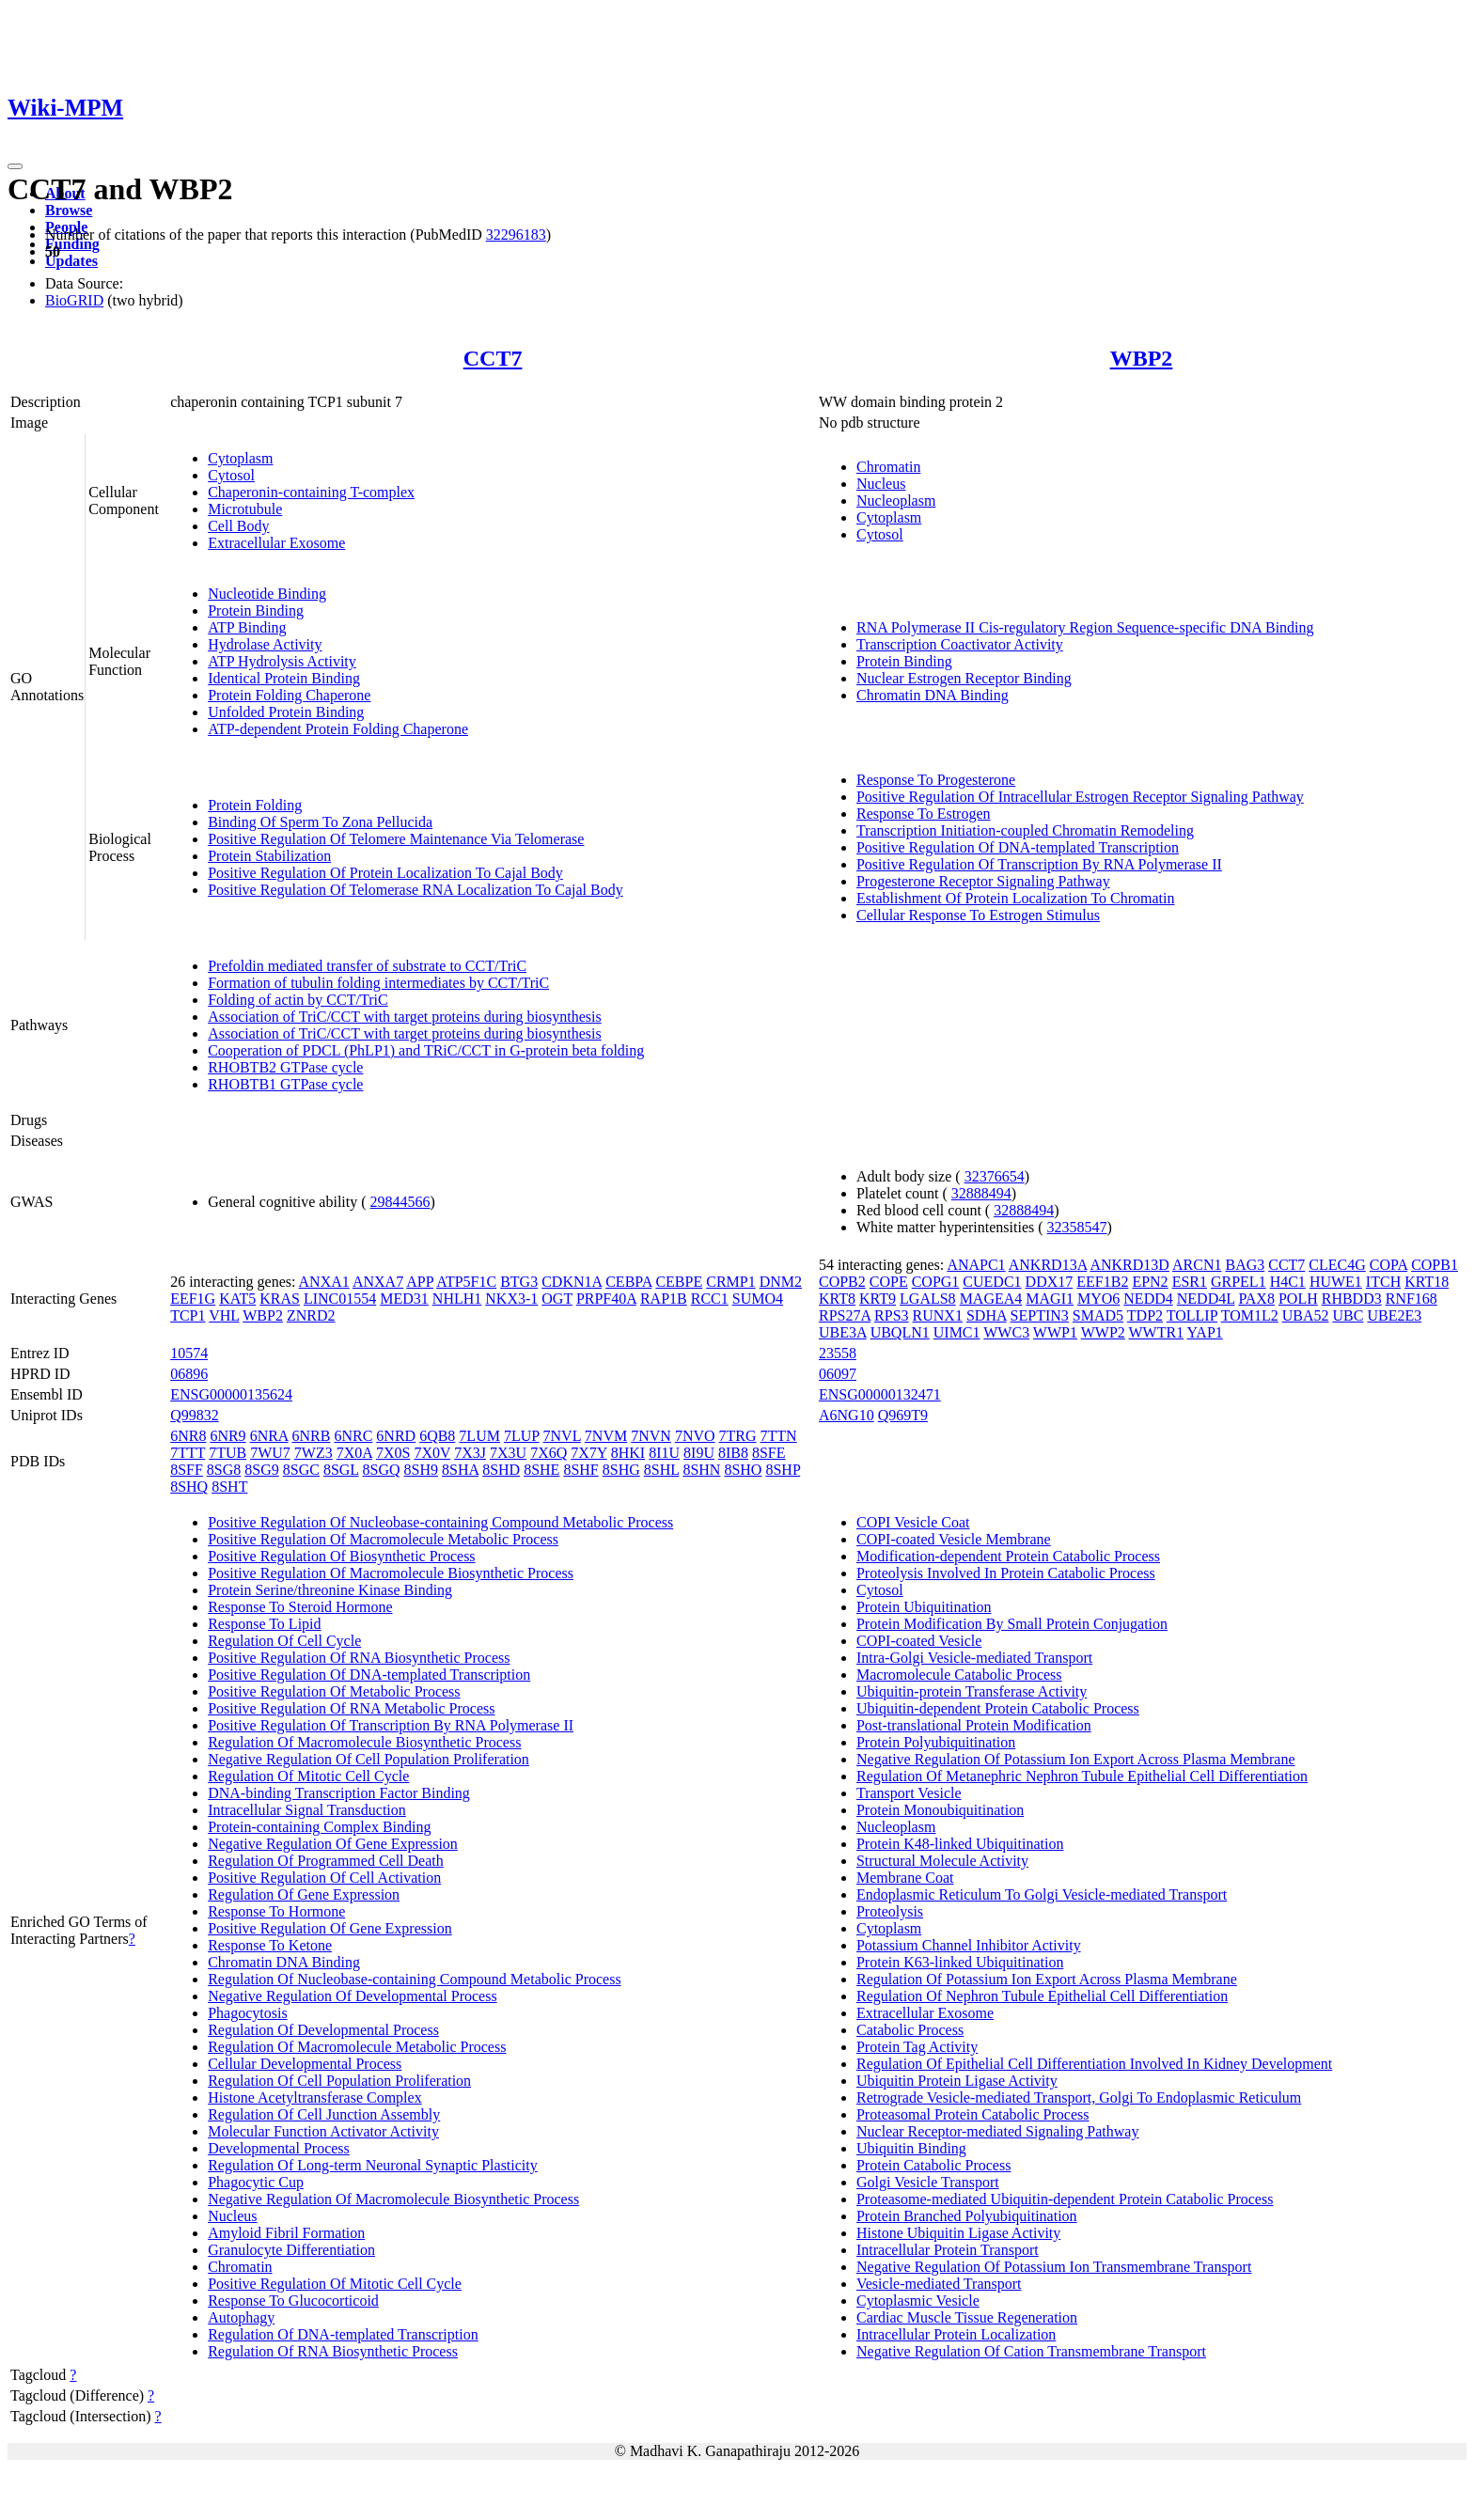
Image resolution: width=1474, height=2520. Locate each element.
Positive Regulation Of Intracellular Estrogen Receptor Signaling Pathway (1080, 797)
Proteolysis (889, 1911)
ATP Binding (247, 627)
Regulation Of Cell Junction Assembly (324, 2114)
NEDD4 (1147, 1299)
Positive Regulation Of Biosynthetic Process (341, 1556)
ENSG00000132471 (880, 1394)
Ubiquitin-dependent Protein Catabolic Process (997, 1708)
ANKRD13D (1129, 1265)
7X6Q (548, 1453)
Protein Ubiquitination (924, 1607)
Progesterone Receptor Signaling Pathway (983, 881)
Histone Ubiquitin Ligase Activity (958, 2233)
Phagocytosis (247, 2013)
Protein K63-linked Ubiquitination (959, 1962)
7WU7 (270, 1453)
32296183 (516, 235)
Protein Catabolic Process (933, 2165)
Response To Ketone (270, 1945)
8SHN (701, 1470)
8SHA (460, 1470)
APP (419, 1282)
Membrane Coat (905, 1878)
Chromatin (888, 467)
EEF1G (192, 1299)
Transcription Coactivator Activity (959, 644)
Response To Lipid (264, 1624)
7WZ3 (313, 1453)
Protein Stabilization (269, 856)
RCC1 (710, 1299)
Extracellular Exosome (276, 543)
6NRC (353, 1436)
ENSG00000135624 (231, 1394)
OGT (556, 1299)
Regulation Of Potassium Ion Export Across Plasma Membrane (1046, 1979)
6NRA (269, 1436)
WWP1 (1055, 1332)
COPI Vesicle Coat (913, 1522)
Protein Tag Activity (917, 2047)
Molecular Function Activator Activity (323, 2131)
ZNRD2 (311, 1315)
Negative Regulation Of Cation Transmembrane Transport (1031, 2351)
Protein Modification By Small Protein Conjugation (1012, 1624)
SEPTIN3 (1040, 1315)
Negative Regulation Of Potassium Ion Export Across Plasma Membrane (1075, 1759)
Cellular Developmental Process (304, 2064)
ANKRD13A (1048, 1265)
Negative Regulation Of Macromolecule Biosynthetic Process (393, 2199)
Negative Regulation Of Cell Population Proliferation (368, 1759)
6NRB (311, 1436)
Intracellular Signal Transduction (307, 1810)
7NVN (651, 1436)
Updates (71, 261)
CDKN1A (571, 1282)
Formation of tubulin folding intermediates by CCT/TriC (378, 983)
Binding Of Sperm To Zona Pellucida (320, 822)
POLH (1298, 1299)
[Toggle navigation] (15, 166)
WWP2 (1103, 1332)
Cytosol (231, 475)
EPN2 (1150, 1282)
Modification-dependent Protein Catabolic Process (1008, 1556)
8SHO (742, 1470)
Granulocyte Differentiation (291, 2250)
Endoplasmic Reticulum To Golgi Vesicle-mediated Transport (1041, 1894)
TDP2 (1145, 1315)
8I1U (664, 1453)
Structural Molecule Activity (942, 1861)
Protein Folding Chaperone (289, 695)
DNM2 (781, 1282)
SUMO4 (757, 1299)
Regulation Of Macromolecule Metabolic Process (357, 2047)
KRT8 (837, 1299)
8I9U (698, 1453)
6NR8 (188, 1436)
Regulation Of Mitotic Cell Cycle (308, 1776)
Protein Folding (255, 805)
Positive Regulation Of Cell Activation (324, 1878)
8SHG (621, 1470)
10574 (189, 1353)
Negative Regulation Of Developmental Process (352, 1996)
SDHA (986, 1315)
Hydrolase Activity (264, 644)
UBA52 (1305, 1315)
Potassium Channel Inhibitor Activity (968, 1945)
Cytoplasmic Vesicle (918, 2301)
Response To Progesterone (935, 780)
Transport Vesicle (909, 1793)
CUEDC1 (992, 1282)
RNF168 (1411, 1299)
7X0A (354, 1453)
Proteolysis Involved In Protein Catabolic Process (1005, 1573)
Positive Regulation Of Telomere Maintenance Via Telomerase (396, 839)
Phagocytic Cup (256, 2182)
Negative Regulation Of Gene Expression (333, 1844)
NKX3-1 (511, 1299)
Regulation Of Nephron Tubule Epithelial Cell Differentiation (1042, 1996)
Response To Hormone (276, 1911)
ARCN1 (1196, 1265)
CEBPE (678, 1282)
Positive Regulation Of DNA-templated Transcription (1017, 847)
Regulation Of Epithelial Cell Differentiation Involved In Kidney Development (1094, 2064)
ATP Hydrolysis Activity (282, 661)
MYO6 (1098, 1299)
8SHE (541, 1470)
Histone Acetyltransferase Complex (315, 2097)
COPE (889, 1282)
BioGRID (74, 300)
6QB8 (437, 1436)
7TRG (738, 1436)
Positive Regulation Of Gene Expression (330, 1928)
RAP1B (663, 1299)
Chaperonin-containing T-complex (311, 492)
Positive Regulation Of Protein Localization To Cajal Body (385, 873)
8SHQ (189, 1487)
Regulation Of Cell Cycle (284, 1641)
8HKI (628, 1453)
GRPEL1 (1238, 1282)
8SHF (580, 1470)
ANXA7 (378, 1282)
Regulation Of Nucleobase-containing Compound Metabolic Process (414, 1979)
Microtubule (245, 509)
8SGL (341, 1470)
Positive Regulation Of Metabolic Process (334, 1691)
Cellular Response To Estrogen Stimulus (978, 915)
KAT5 (237, 1299)
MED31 (404, 1299)
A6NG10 (846, 1415)
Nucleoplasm (895, 501)
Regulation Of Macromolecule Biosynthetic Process (364, 1742)
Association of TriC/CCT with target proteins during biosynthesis (405, 1017)
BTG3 (519, 1282)
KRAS (279, 1299)
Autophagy (241, 2317)
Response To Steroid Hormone (300, 1607)
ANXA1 (324, 1282)
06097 (837, 1374)
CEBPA (628, 1282)
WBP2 (1141, 358)
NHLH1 (456, 1299)
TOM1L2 (1249, 1315)
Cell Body (238, 526)
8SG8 (224, 1470)
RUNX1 (938, 1315)
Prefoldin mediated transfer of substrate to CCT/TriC (367, 966)
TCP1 (187, 1315)
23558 (837, 1353)
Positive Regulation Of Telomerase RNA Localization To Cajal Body (415, 890)
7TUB (227, 1453)
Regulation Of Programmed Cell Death (326, 1861)
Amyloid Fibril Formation (286, 2233)
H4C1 (1288, 1282)
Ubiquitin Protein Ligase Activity (957, 2081)
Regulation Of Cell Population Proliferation (339, 2081)
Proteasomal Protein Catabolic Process (973, 2114)
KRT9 (877, 1299)
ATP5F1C (466, 1282)
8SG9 (261, 1470)
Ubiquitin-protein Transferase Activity (971, 1691)
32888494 (981, 1193)
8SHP (782, 1470)
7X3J (470, 1453)
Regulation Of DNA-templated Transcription (343, 2334)
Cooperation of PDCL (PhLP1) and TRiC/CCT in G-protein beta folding (426, 1050)
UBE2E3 (1394, 1315)
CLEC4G (1337, 1265)
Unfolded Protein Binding (286, 712)
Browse (68, 210)
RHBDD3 (1352, 1299)
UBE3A (843, 1332)
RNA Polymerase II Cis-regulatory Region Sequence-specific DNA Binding (1085, 627)
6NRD (396, 1436)
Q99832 (194, 1415)
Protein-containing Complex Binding (319, 1827)
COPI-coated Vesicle (918, 1641)
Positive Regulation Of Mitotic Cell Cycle (335, 2284)
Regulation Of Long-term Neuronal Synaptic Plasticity (373, 2165)
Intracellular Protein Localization (956, 2334)
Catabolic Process (910, 2030)
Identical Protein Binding (284, 678)
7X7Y (589, 1453)
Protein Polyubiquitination (935, 1742)
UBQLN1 (900, 1332)
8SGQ (381, 1470)
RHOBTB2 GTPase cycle (285, 1067)
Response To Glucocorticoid (293, 2301)
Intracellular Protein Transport (947, 2250)
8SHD (501, 1470)
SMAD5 (1098, 1315)
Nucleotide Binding (267, 594)
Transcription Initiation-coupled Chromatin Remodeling (1025, 830)
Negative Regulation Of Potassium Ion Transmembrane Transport (1053, 2267)
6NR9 (227, 1436)
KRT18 (1426, 1282)
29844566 (400, 1202)
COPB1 (1434, 1265)
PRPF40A (606, 1299)
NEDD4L (1206, 1299)
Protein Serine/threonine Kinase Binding (330, 1590)
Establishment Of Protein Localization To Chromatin (1015, 898)
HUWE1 (1335, 1282)
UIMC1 (956, 1332)
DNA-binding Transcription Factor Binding (339, 1793)
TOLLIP (1192, 1315)
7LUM (479, 1436)
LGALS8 (928, 1299)
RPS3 (891, 1315)
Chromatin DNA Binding (932, 695)
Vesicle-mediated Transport (939, 2284)
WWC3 (1006, 1332)
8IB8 (733, 1453)
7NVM (606, 1436)
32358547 (1077, 1227)
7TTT (187, 1453)
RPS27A (844, 1315)
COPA (1388, 1265)
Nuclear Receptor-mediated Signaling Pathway (997, 2131)
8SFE (769, 1453)
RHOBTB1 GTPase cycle (285, 1084)
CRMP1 (730, 1282)
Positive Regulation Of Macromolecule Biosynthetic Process (390, 1573)
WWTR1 (1156, 1332)
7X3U (508, 1453)
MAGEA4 (991, 1299)
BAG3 (1244, 1265)
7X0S (393, 1453)
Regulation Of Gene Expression (304, 1894)
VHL (224, 1315)
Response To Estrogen (923, 814)
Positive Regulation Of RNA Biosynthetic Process (359, 1658)
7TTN (779, 1436)
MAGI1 (1050, 1299)
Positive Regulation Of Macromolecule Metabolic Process (383, 1539)
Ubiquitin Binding (911, 2148)
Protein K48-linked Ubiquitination (959, 1844)
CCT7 (493, 358)
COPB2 (842, 1282)
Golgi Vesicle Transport (927, 2182)
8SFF (186, 1470)
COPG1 (936, 1282)
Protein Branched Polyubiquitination (966, 2216)
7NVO (695, 1436)
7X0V (432, 1453)
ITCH (1383, 1282)
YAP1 (1205, 1332)
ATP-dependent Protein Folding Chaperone (338, 729)
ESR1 (1189, 1282)
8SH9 (421, 1470)
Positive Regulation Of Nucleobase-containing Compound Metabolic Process (440, 1522)
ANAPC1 (976, 1265)
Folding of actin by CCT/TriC (297, 1000)
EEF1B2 (1102, 1282)
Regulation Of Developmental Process (323, 2030)
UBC (1348, 1315)
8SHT (229, 1487)
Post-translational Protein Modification (973, 1725)
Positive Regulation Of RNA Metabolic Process (351, 1708)
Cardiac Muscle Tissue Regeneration (966, 2317)
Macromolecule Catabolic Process (959, 1675)
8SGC (301, 1470)
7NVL (562, 1436)
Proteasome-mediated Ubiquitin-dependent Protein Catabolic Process (1064, 2199)
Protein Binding (256, 610)
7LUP (522, 1436)
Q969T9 (903, 1415)
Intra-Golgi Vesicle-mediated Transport (974, 1658)
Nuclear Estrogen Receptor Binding (964, 678)
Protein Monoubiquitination (940, 1810)
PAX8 (1256, 1299)
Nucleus (880, 484)
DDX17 (1050, 1282)
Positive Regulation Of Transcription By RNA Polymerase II (1039, 864)
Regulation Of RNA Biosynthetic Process (333, 2351)
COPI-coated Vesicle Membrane (953, 1539)
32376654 (994, 1176)
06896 (189, 1374)
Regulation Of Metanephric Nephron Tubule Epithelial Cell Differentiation (1082, 1776)
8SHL (662, 1470)
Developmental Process (279, 2148)
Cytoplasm (240, 458)
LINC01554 (340, 1299)
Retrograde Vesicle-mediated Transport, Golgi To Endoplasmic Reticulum (1078, 2097)
